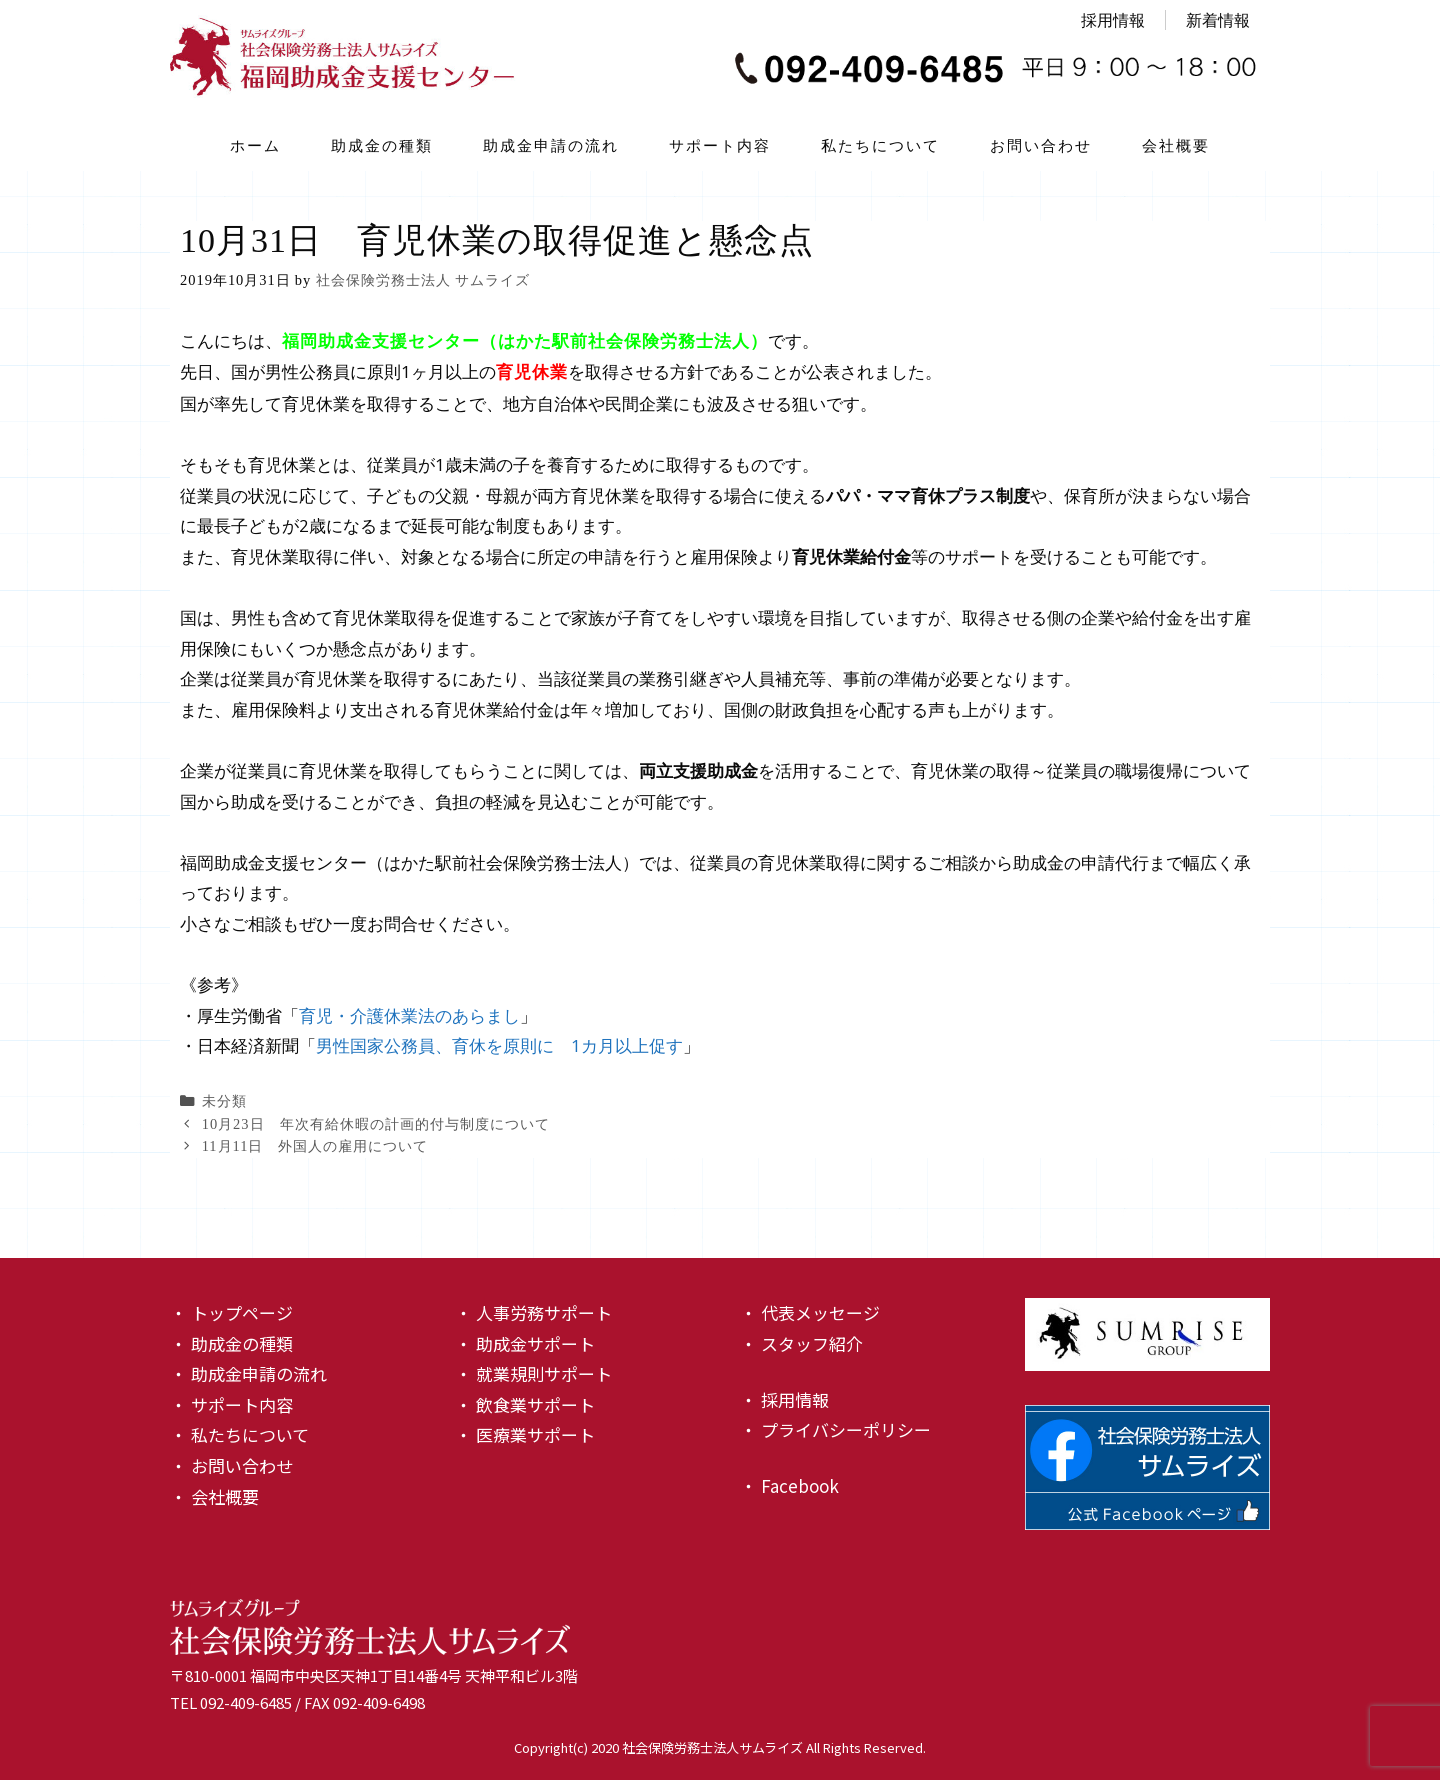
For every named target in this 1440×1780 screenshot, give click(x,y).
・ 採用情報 (784, 1399)
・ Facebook (789, 1485)
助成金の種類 (382, 145)
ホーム (255, 145)
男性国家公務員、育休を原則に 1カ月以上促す (499, 1045)
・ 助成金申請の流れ (248, 1373)
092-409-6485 (246, 1702)
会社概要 (1176, 145)
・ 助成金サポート (525, 1343)
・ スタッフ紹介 (801, 1343)
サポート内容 (720, 145)
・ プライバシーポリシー (835, 1429)
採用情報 (1113, 20)
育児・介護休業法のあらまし (409, 1015)
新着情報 (1218, 20)
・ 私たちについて (239, 1434)
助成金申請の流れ (551, 145)
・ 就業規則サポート (533, 1373)
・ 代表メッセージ (810, 1312)
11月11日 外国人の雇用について (315, 1146)
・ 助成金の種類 (231, 1343)
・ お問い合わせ (231, 1465)
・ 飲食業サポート (525, 1404)
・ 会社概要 (214, 1496)
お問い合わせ (1041, 145)
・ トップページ (231, 1312)
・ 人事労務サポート (533, 1312)
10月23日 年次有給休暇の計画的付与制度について (376, 1124)
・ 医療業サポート (525, 1434)
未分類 (224, 1101)
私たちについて (880, 145)
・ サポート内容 (231, 1404)
